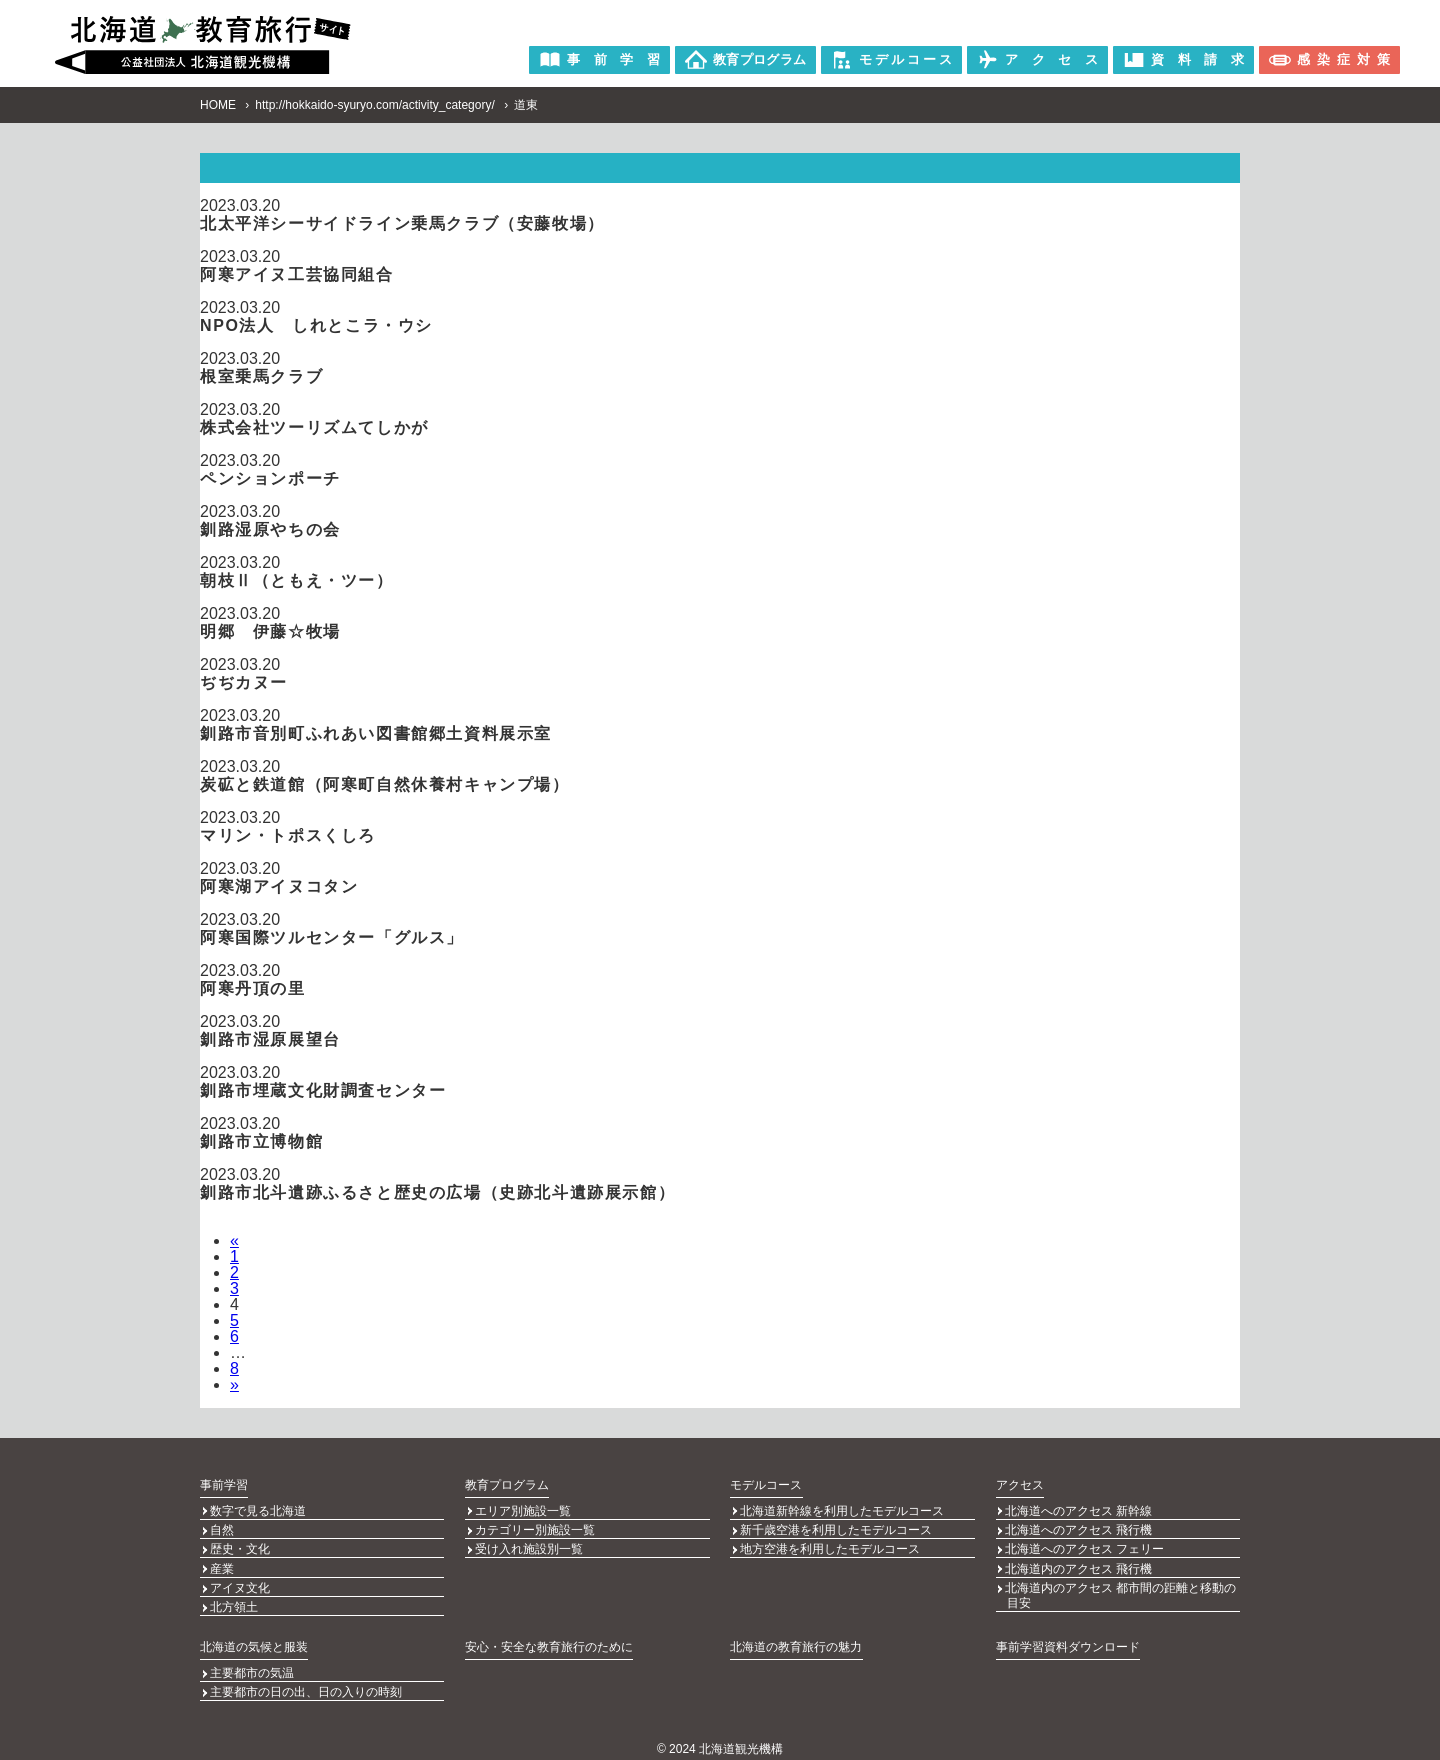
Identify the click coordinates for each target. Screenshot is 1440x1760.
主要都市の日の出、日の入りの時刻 (306, 1684)
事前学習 (224, 1485)
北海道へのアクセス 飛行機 (1078, 1529)
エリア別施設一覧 (523, 1511)
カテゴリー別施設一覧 (535, 1529)
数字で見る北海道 (258, 1511)
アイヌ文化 (240, 1583)
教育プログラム (507, 1485)
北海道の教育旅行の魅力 (796, 1640)
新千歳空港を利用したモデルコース (836, 1529)
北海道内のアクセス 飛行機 (1078, 1565)
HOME (218, 105)
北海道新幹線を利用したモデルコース (842, 1511)
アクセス (1020, 1485)
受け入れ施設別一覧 (529, 1547)
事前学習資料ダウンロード (1068, 1640)
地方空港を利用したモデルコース (830, 1547)
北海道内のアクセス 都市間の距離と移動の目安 (1120, 1590)
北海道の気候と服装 (254, 1640)
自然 (222, 1529)
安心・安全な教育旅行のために (549, 1640)
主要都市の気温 (252, 1666)
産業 (222, 1565)
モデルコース (766, 1485)
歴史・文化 (240, 1547)
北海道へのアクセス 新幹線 (1078, 1511)
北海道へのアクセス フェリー (1084, 1547)
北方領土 (234, 1601)
